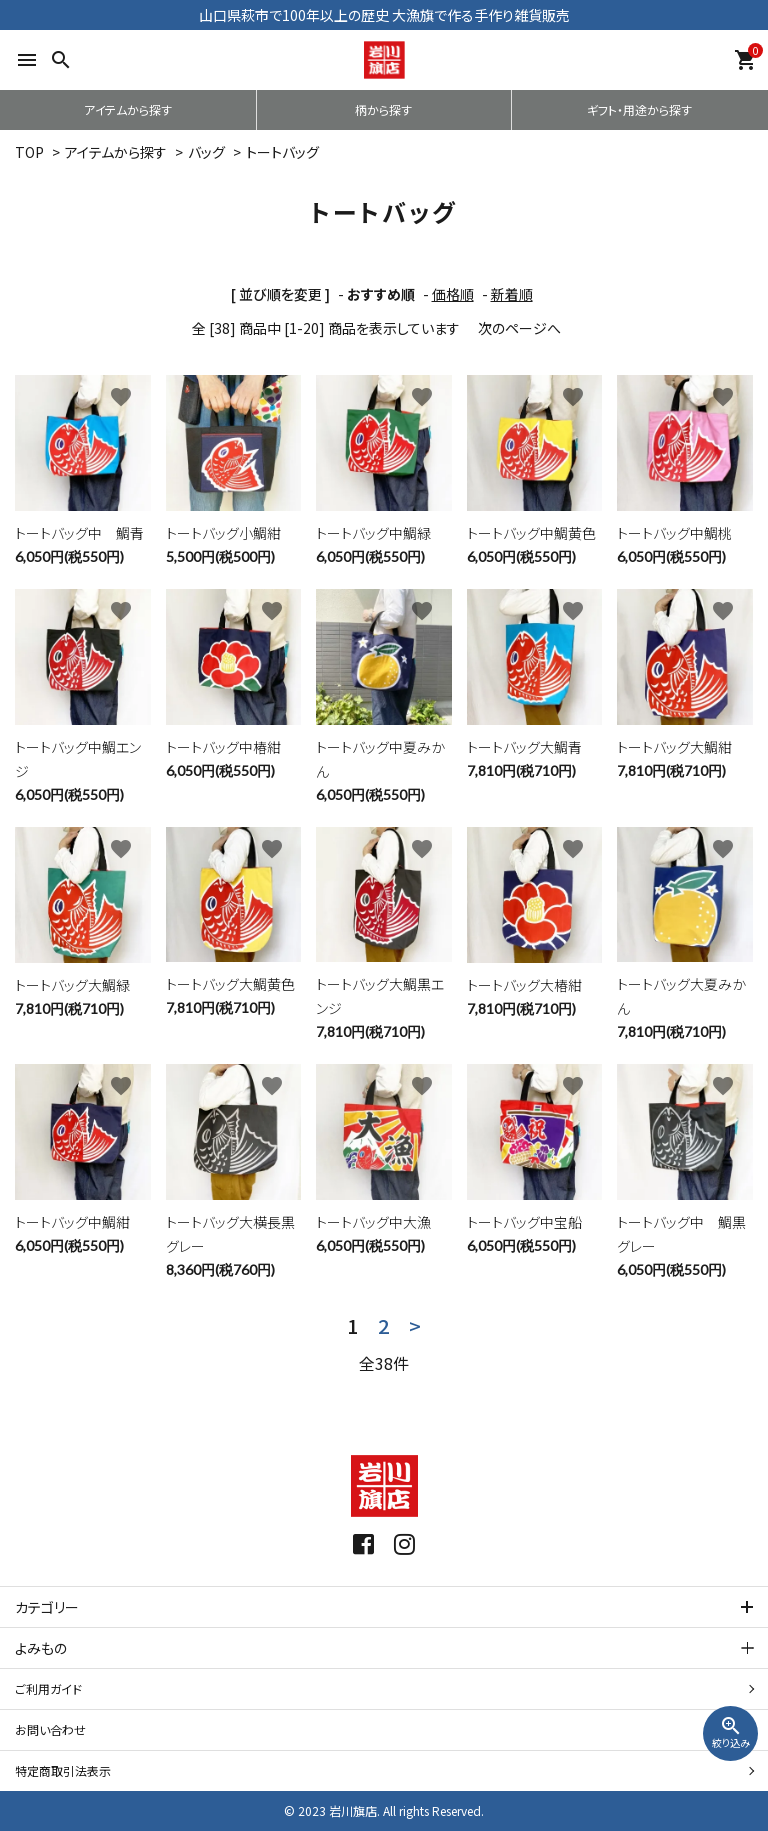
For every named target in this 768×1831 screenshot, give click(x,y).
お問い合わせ (50, 1729)
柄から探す (383, 109)
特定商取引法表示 (63, 1770)
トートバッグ (282, 152)
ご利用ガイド (48, 1688)
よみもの (41, 1648)
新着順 (512, 294)
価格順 (453, 294)
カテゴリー (47, 1607)
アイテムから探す (128, 109)
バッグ (206, 152)
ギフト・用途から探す (639, 109)
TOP (29, 152)
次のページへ (519, 328)
